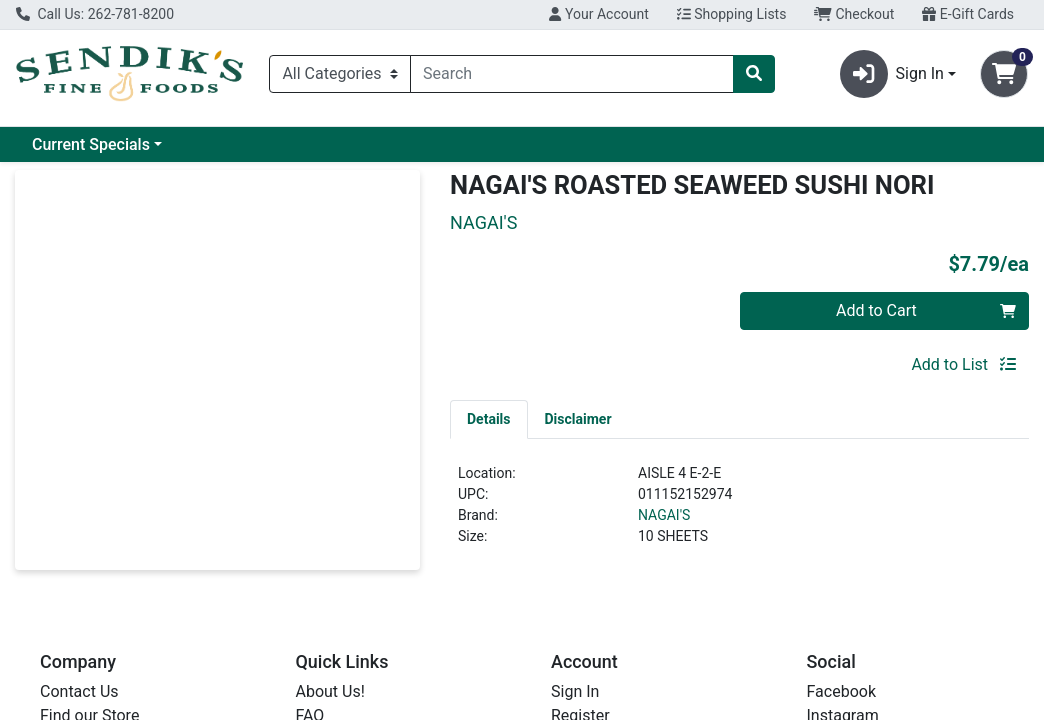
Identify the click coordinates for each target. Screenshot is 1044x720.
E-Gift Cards (968, 14)
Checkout (854, 14)
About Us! (330, 691)
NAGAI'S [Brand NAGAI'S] (664, 515)
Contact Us (79, 691)
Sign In (575, 691)
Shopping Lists (732, 14)
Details (489, 419)
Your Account (598, 14)
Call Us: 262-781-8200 (95, 14)
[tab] (489, 419)
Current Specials (91, 144)
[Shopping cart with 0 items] (1004, 74)
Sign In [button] (892, 74)
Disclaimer (578, 419)
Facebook (841, 691)
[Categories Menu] (340, 74)
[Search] (572, 74)
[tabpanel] (739, 513)
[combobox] (572, 74)
